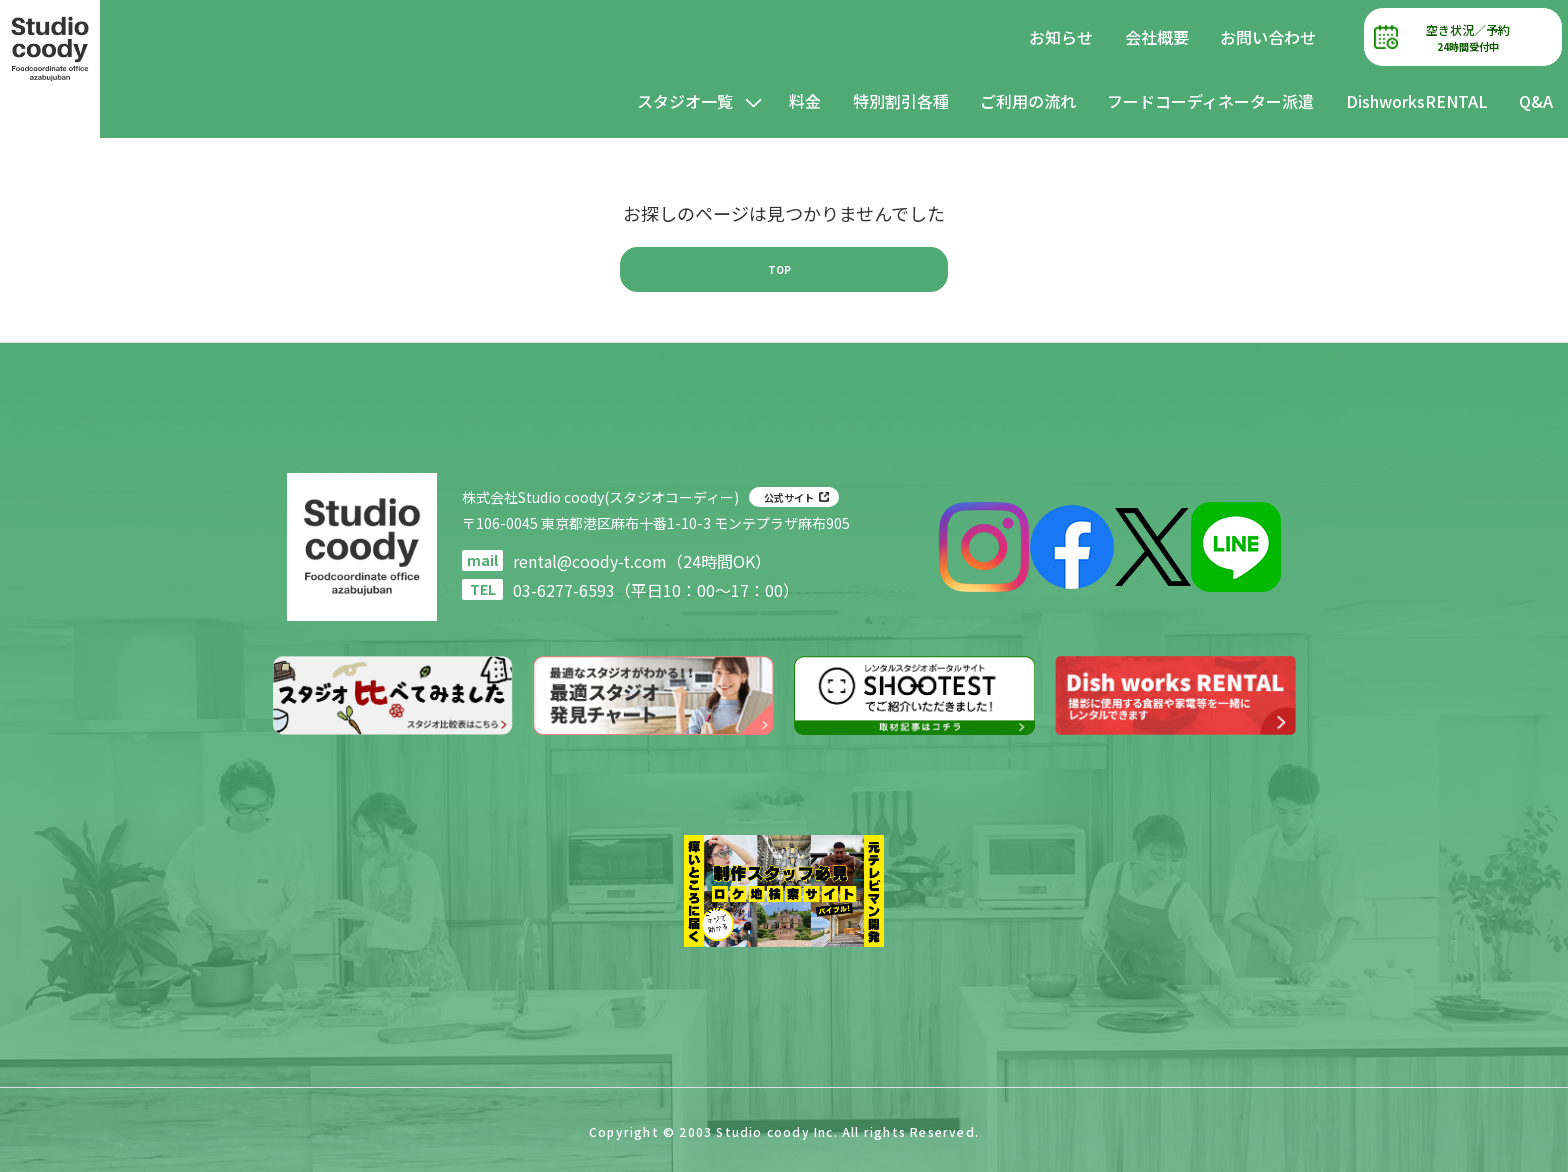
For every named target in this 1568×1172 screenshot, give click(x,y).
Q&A (1536, 101)
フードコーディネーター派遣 (1210, 101)
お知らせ (1061, 37)
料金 (805, 101)
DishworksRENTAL (1417, 101)
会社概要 (1157, 37)
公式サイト (789, 497)
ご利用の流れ (1028, 101)
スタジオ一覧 (685, 101)
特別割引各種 (901, 101)
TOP (779, 269)
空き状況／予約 (1468, 37)
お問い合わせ (1268, 37)
